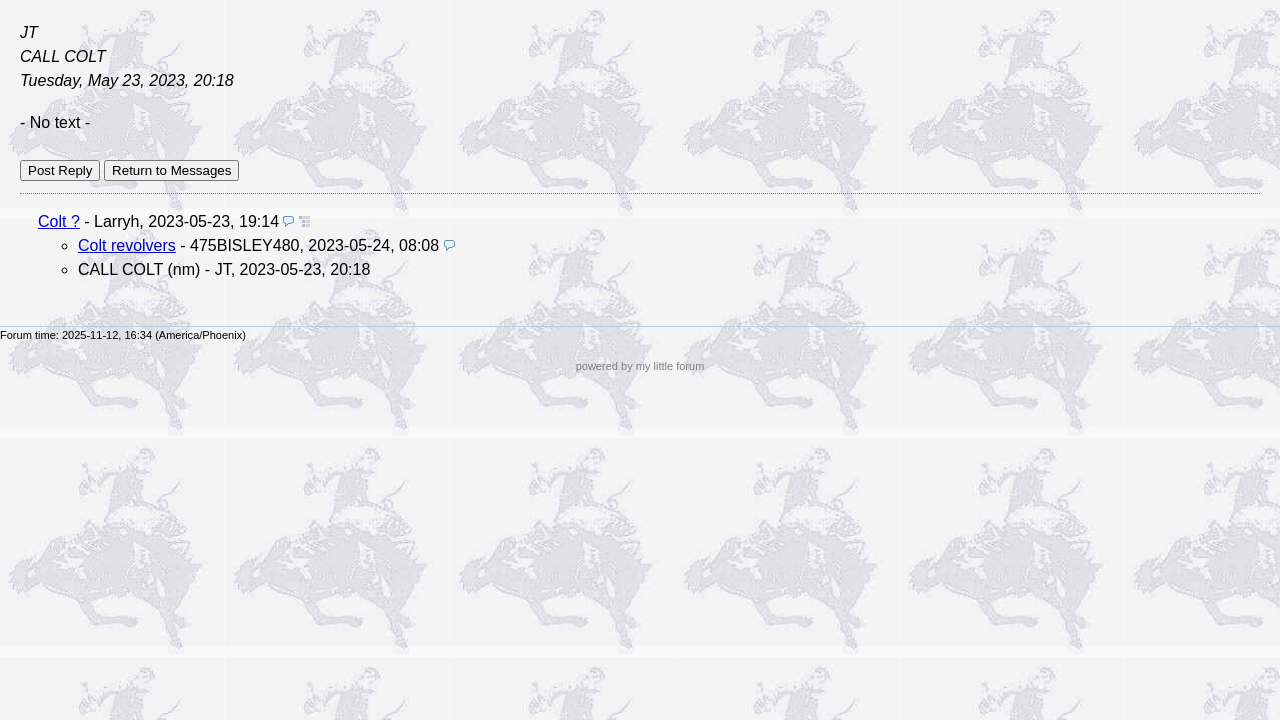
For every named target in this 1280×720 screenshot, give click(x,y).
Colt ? (59, 221)
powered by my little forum (640, 366)
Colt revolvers (127, 245)
